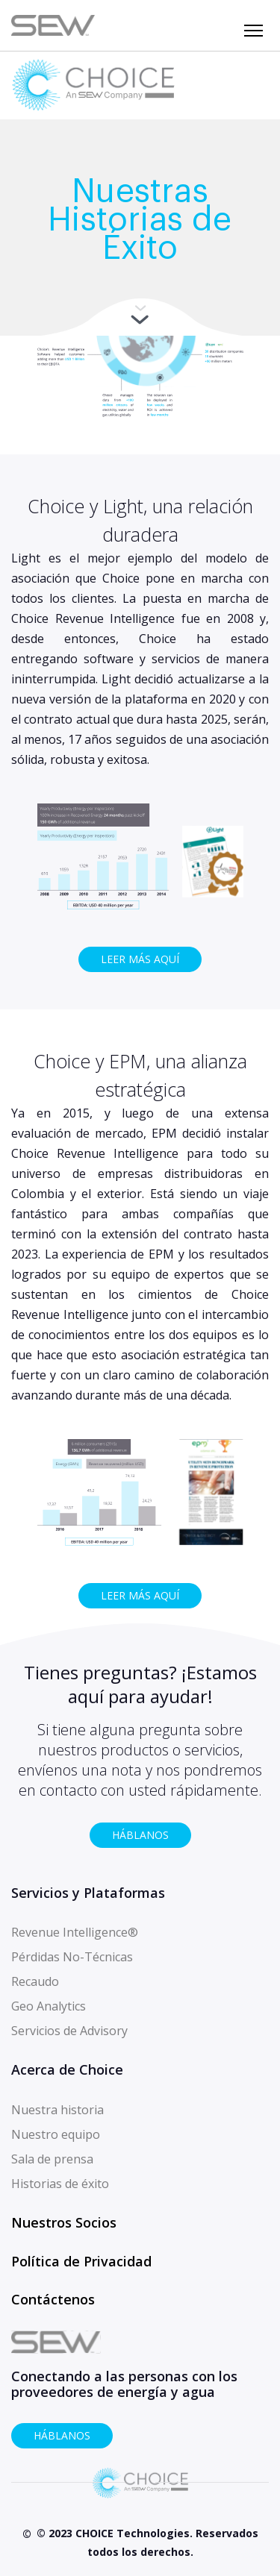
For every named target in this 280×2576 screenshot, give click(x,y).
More (140, 317)
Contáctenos (53, 2299)
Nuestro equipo (55, 2134)
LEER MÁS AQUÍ (140, 959)
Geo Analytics (48, 2006)
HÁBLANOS (140, 1835)
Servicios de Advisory (69, 2030)
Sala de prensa (52, 2159)
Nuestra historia (57, 2110)
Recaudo (35, 1981)
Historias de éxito (60, 2183)
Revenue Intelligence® (74, 1932)
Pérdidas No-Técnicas (72, 1957)
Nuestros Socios (63, 2222)
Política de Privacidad (81, 2261)
